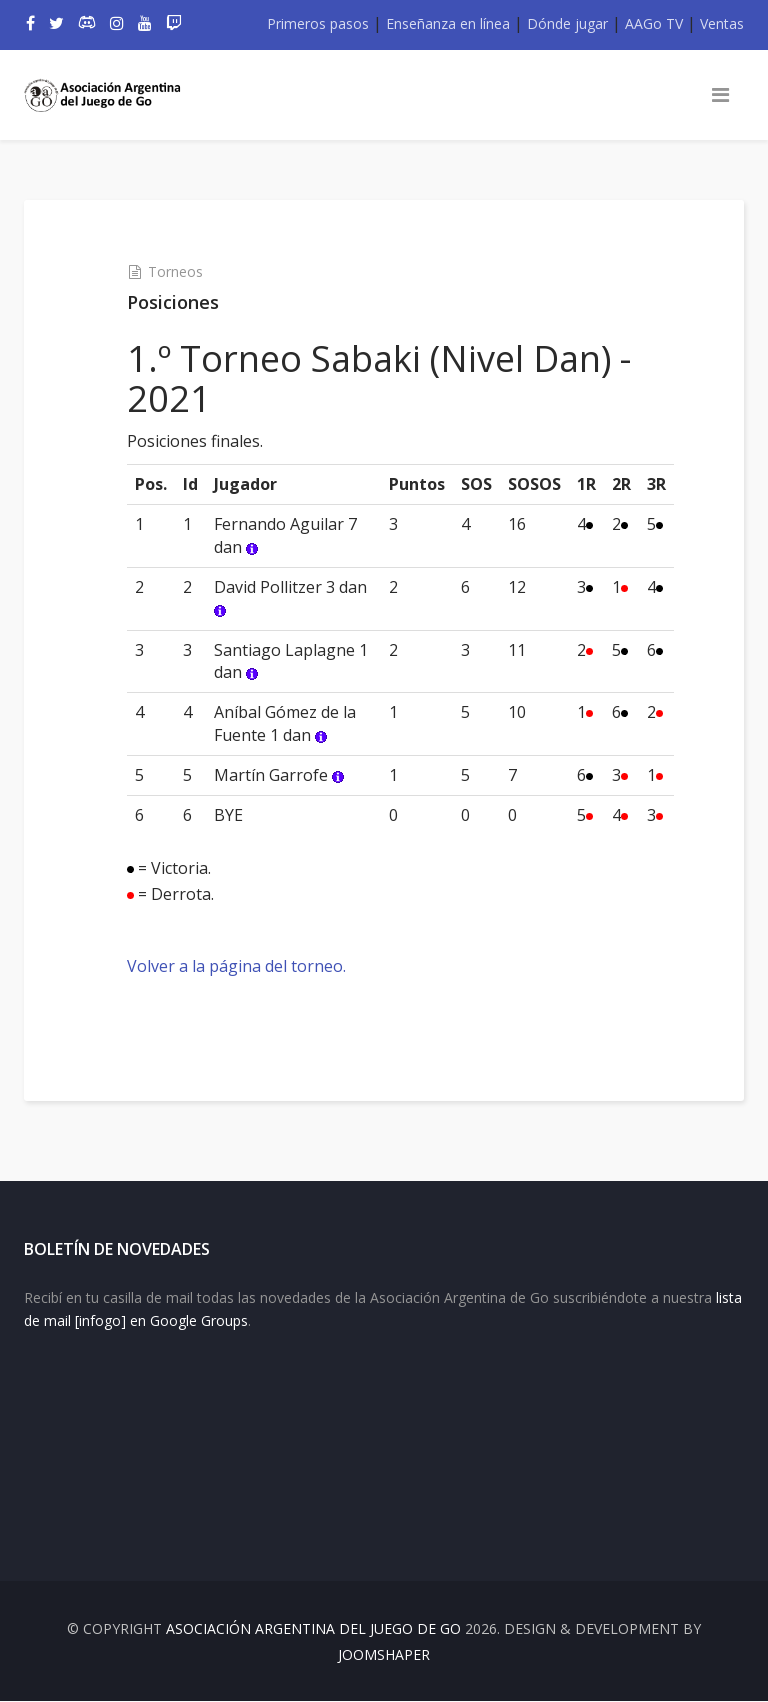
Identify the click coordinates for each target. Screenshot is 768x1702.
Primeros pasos (318, 23)
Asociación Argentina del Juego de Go (313, 1629)
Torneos (175, 271)
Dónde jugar (567, 23)
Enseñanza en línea (448, 23)
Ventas (722, 23)
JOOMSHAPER (384, 1655)
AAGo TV (654, 23)
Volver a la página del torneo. (236, 966)
